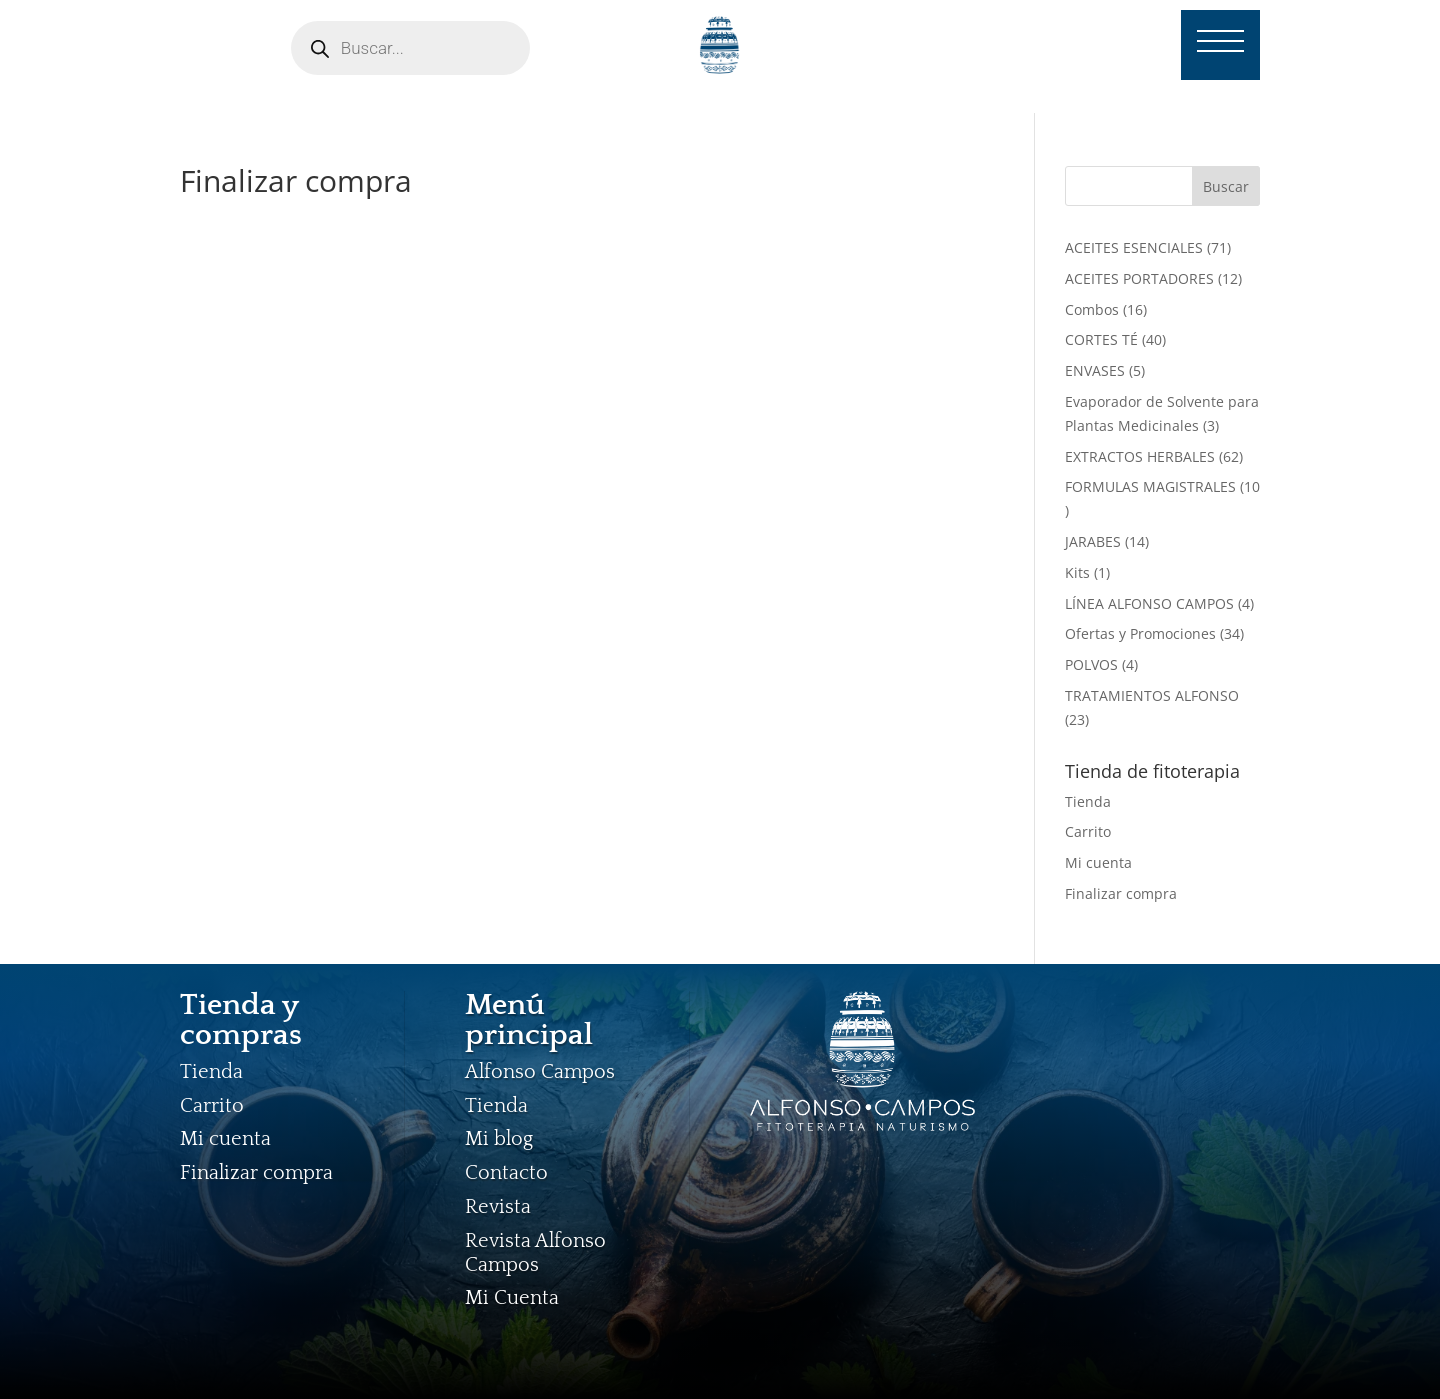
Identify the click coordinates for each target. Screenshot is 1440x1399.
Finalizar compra (1121, 893)
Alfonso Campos (540, 1072)
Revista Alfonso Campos (535, 1253)
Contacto (506, 1173)
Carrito (1088, 831)
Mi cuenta (1098, 862)
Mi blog (499, 1139)
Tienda (1088, 801)
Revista (498, 1207)
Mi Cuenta (512, 1298)
